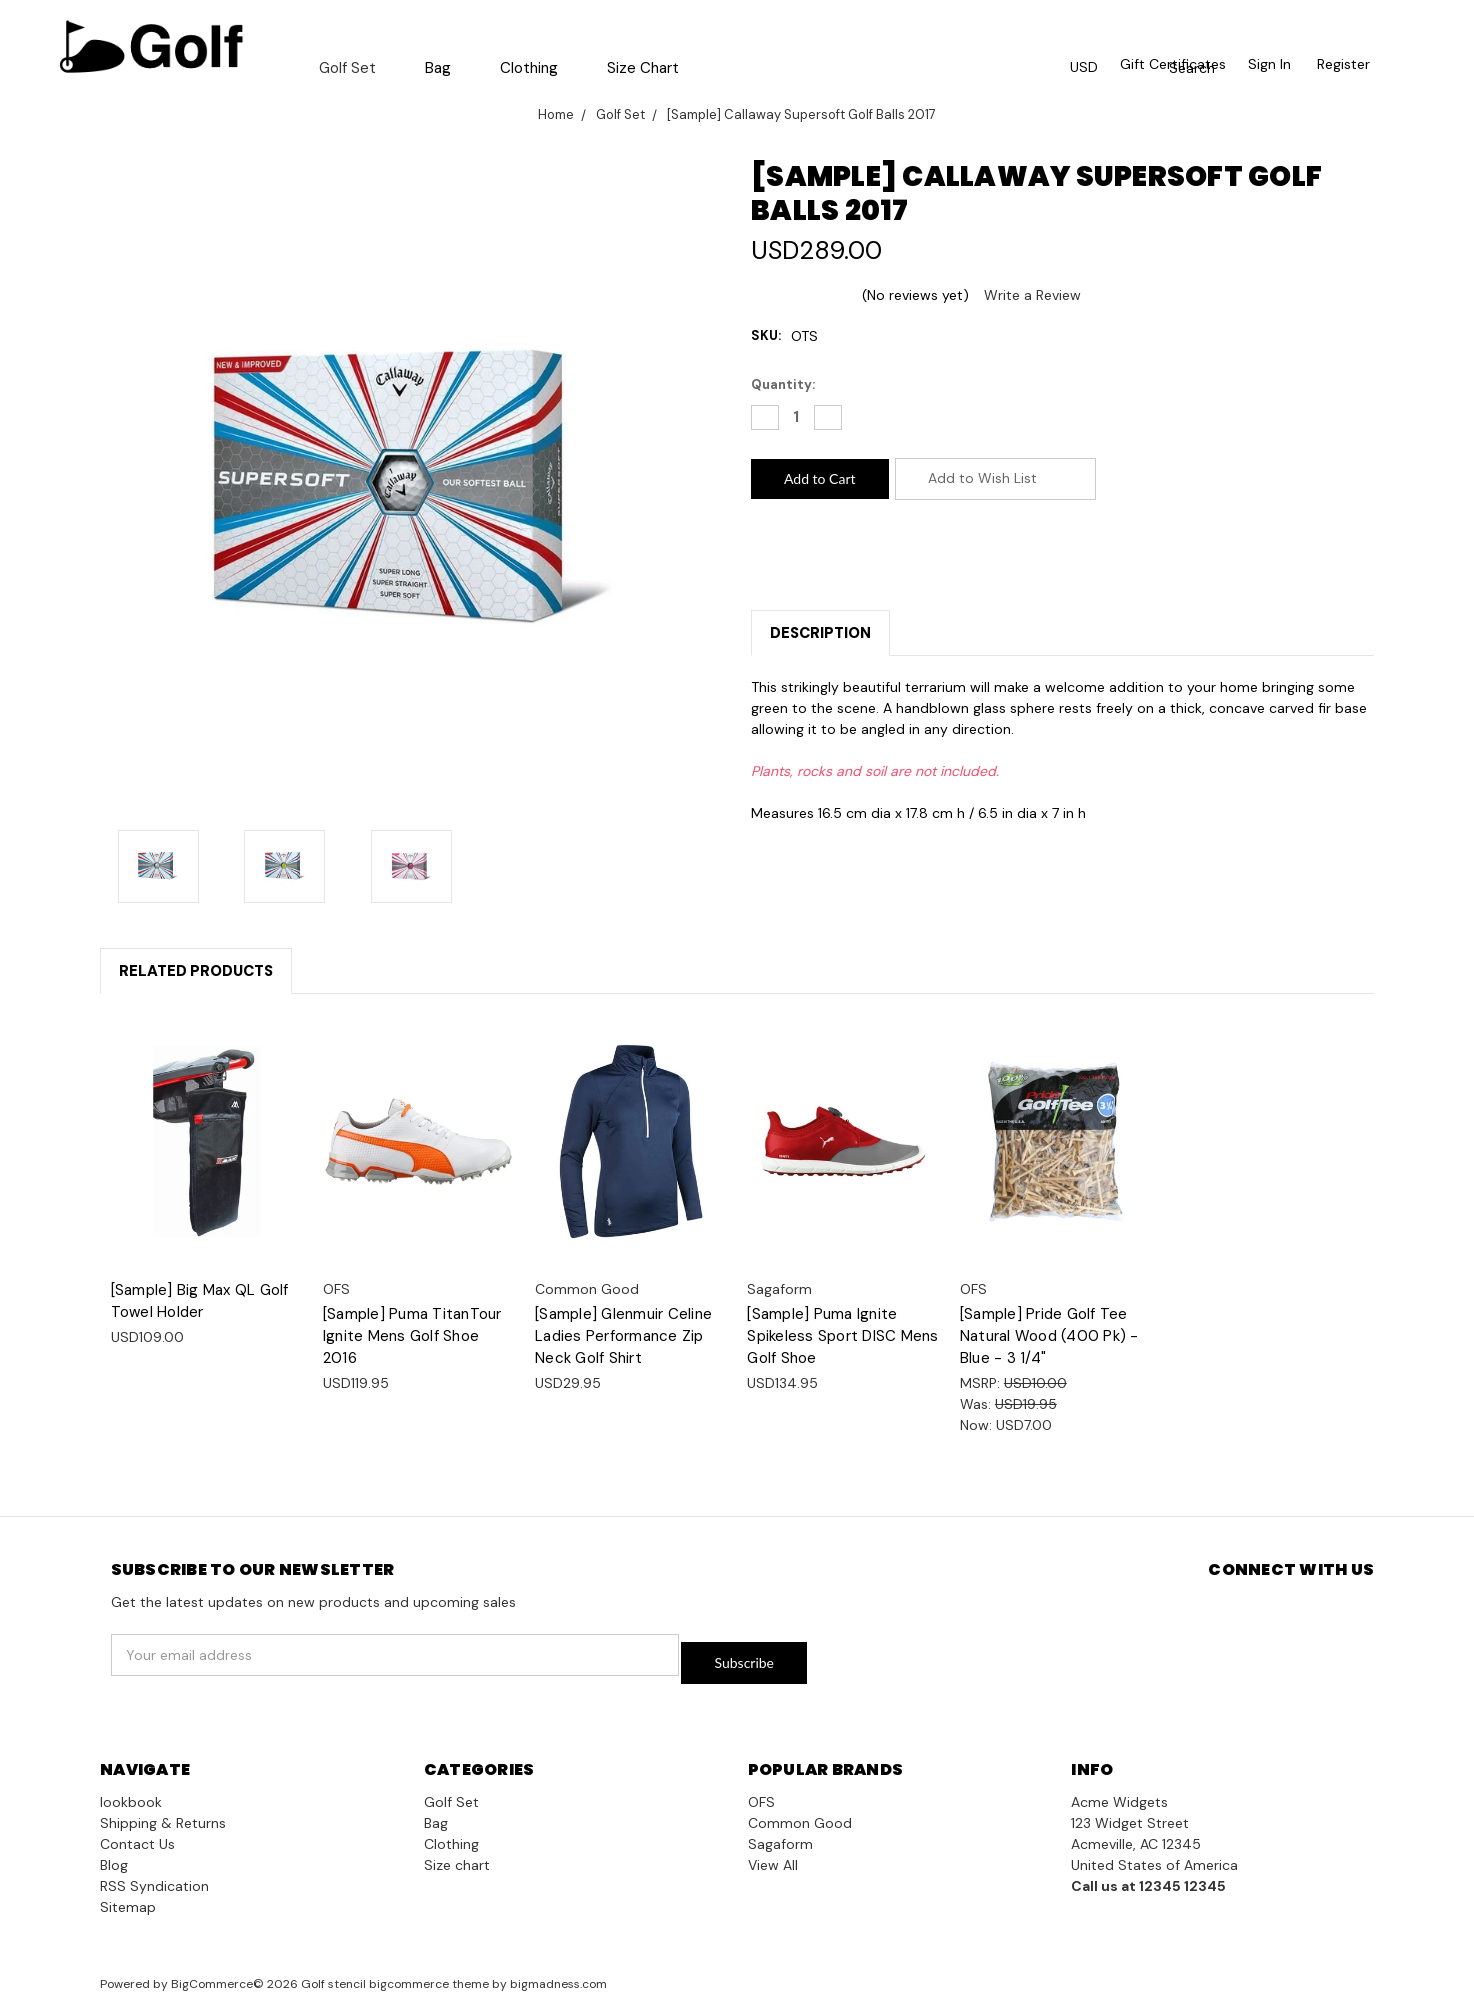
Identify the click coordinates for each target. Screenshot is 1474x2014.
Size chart (653, 68)
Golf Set (366, 68)
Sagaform (780, 1856)
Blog (114, 1877)
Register (1343, 64)
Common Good (800, 1835)
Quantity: (783, 396)
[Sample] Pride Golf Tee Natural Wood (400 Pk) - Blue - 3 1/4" (1049, 1348)
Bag (456, 68)
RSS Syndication (154, 1898)
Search (1192, 68)
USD (1091, 67)
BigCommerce (212, 1996)
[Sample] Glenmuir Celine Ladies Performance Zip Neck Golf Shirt (623, 1348)
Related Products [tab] (196, 983)
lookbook (131, 1814)
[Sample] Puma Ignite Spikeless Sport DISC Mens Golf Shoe (842, 1348)
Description (820, 645)
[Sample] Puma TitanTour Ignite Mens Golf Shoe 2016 (412, 1348)
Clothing (547, 68)
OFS (761, 1814)
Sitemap (128, 1919)
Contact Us (137, 1856)
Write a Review (1032, 307)
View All (773, 1877)
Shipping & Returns (163, 1835)
